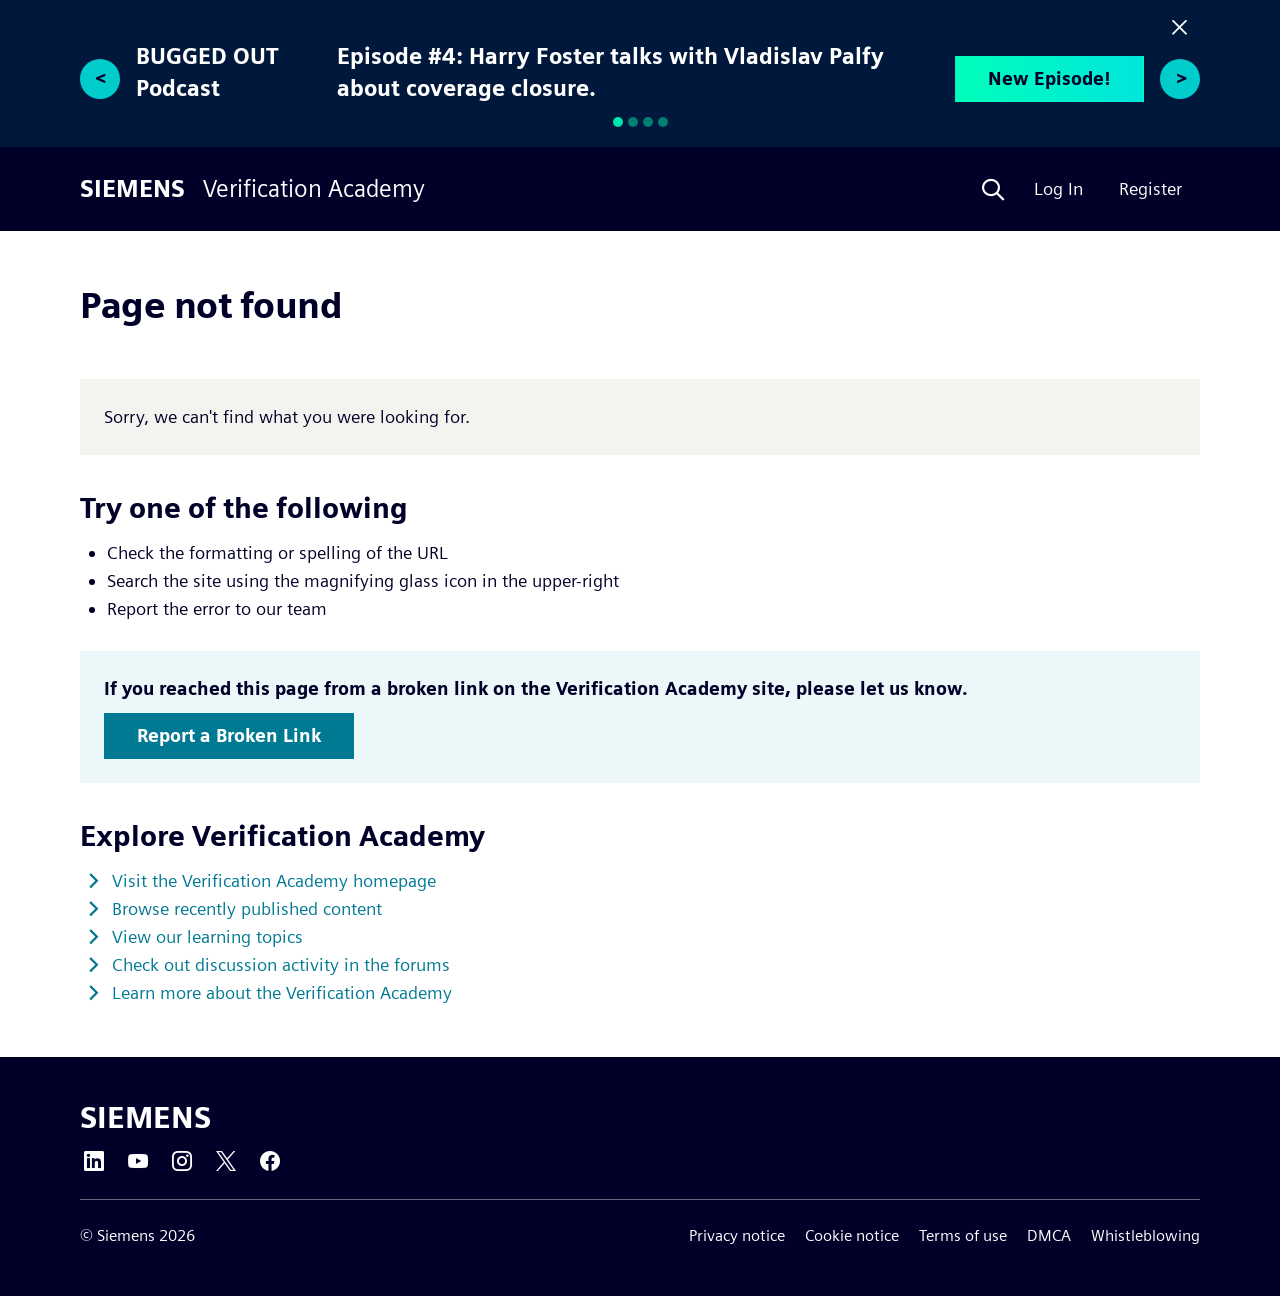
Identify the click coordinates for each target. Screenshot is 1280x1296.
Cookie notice (852, 1235)
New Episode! (1049, 78)
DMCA (1049, 1235)
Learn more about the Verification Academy (282, 992)
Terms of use (963, 1235)
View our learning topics (207, 936)
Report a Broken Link (229, 735)
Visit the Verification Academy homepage (274, 880)
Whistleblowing (1145, 1235)
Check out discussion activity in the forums (281, 964)
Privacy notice (737, 1235)
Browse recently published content (247, 908)
